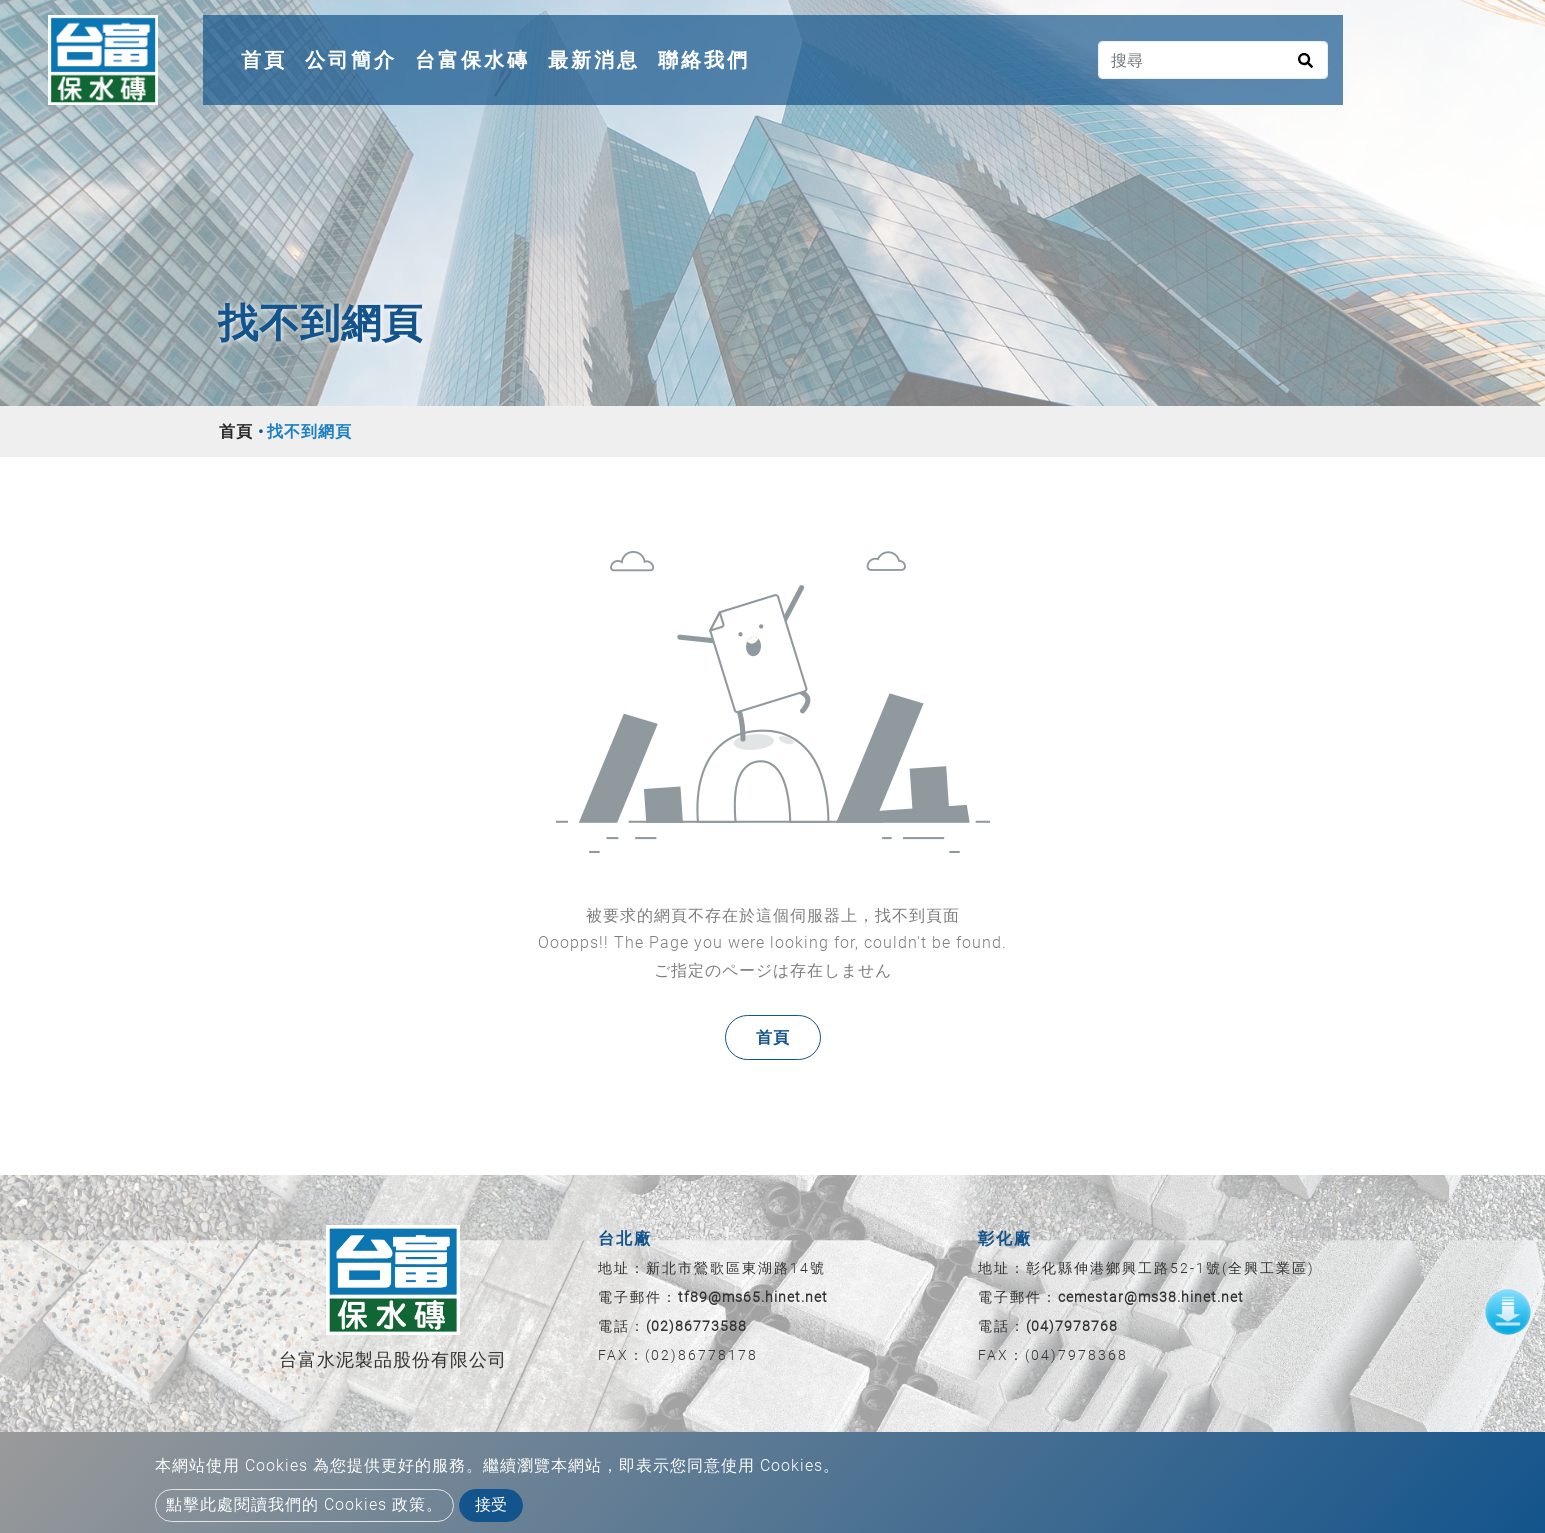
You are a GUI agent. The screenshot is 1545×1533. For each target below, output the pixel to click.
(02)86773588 (696, 1326)
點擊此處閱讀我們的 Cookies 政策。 (304, 1504)
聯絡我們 (704, 60)
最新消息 (594, 60)
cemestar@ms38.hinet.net (1151, 1297)
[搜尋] (1213, 60)
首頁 (268, 57)
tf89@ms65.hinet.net (753, 1297)
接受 (491, 1504)
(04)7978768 (1072, 1326)
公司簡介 (351, 60)
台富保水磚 (472, 60)
